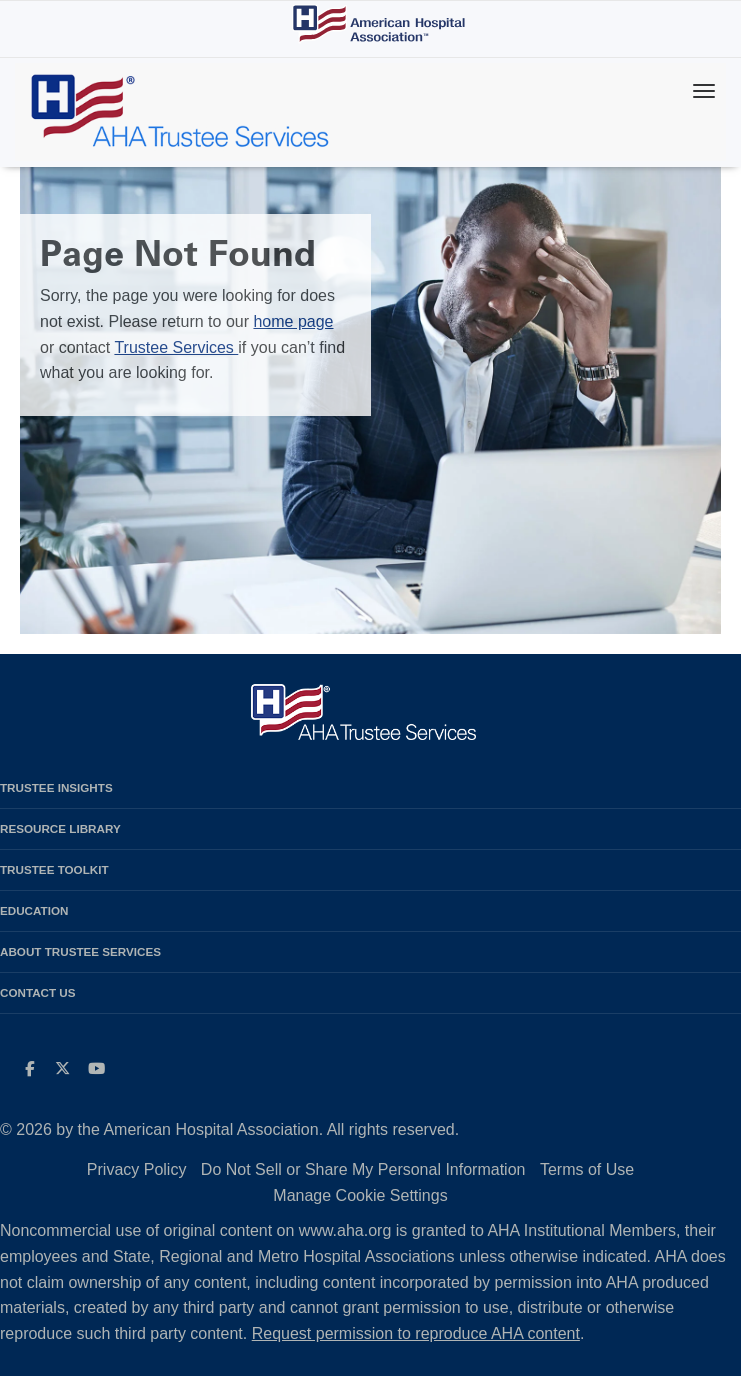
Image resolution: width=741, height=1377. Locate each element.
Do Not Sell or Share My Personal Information (363, 1169)
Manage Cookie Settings (360, 1195)
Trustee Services (176, 347)
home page (293, 321)
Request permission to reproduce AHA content (416, 1333)
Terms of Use (587, 1169)
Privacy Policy (137, 1169)
